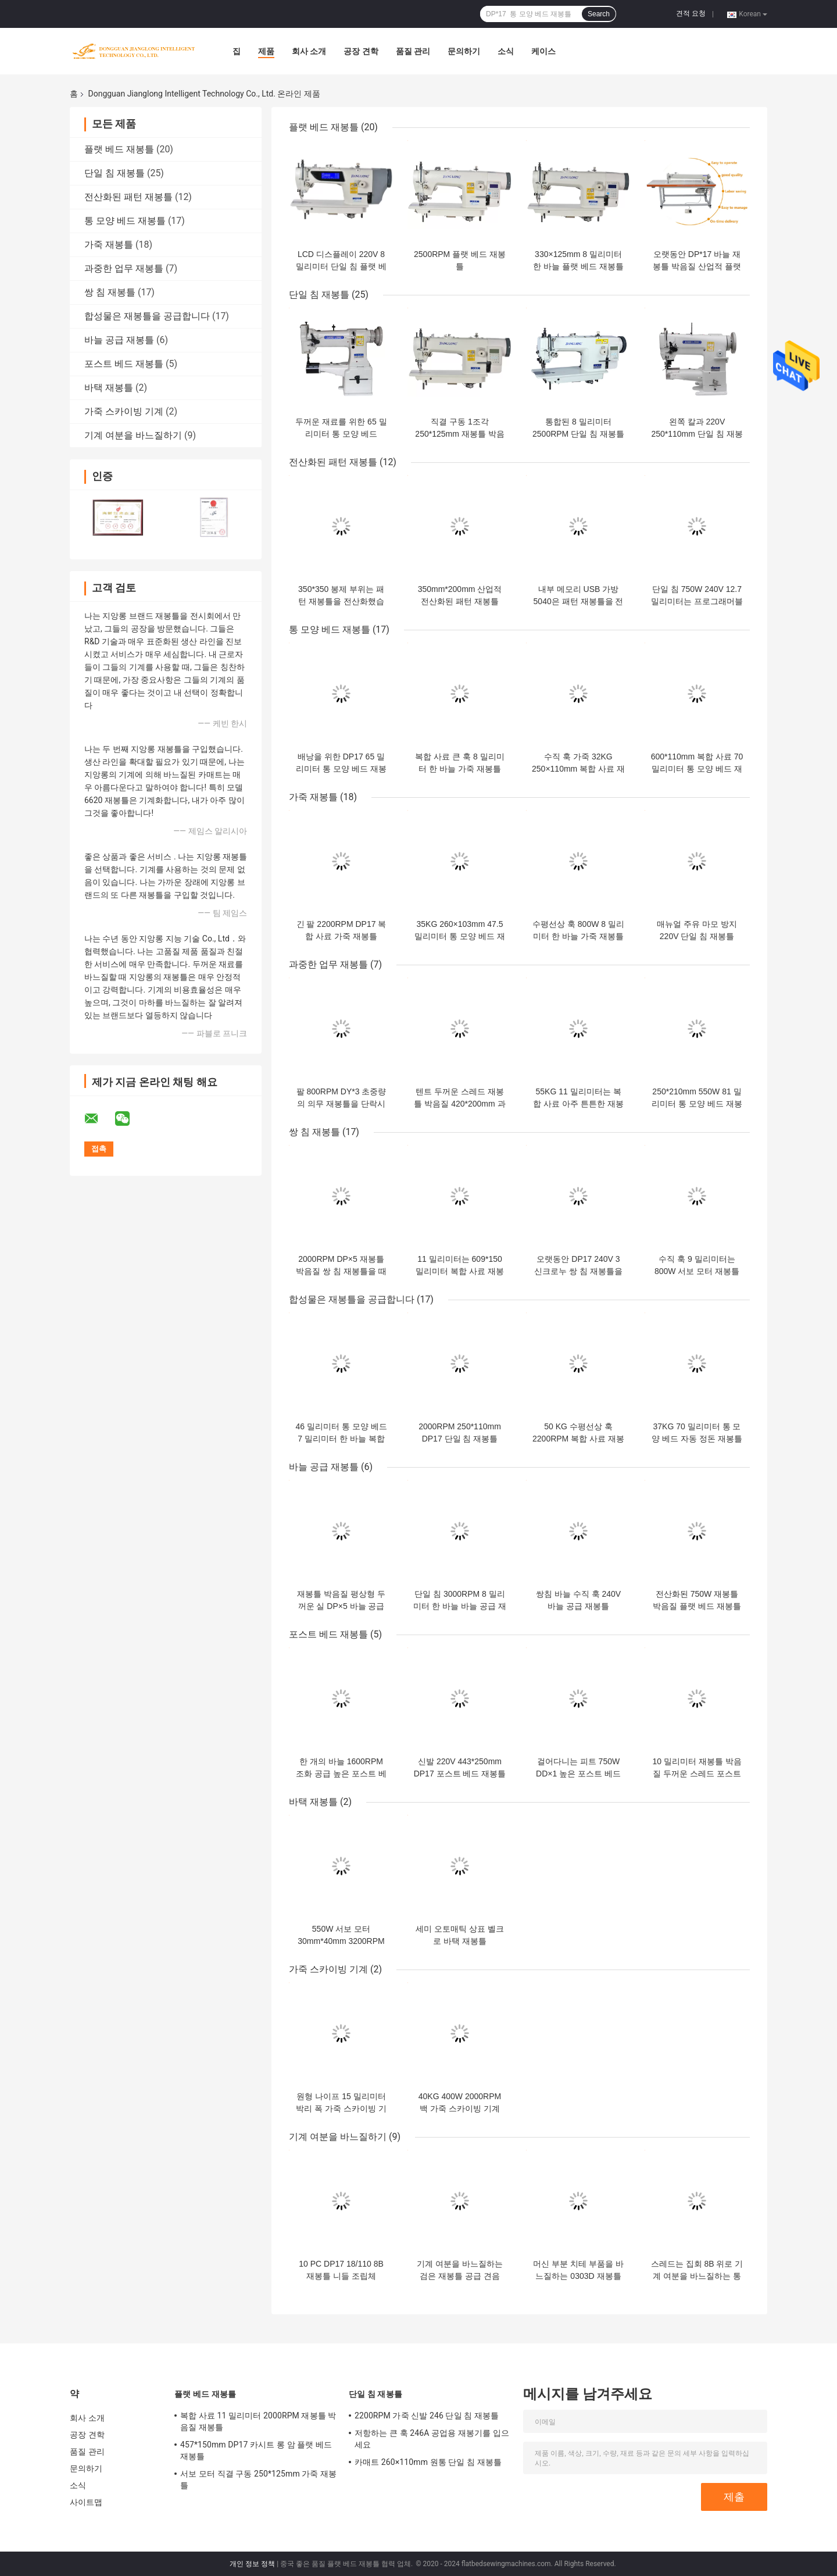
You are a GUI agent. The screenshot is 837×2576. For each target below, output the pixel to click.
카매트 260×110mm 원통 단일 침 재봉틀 (428, 2462)
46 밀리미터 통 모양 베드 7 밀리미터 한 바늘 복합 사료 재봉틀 (341, 1438)
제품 (266, 51)
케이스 (543, 51)
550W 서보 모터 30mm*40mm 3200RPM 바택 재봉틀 (341, 1941)
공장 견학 (361, 51)
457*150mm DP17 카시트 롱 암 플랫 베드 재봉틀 (256, 2450)
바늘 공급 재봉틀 (119, 339)
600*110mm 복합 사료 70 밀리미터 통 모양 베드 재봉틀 (697, 769)
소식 (506, 51)
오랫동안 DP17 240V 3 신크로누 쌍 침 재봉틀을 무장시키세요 (578, 1271)
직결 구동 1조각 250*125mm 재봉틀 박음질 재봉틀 (459, 434)
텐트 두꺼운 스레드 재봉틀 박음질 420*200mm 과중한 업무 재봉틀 (459, 1104)
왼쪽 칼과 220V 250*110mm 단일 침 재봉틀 (696, 434)
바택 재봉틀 (108, 387)
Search (599, 14)
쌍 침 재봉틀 (109, 292)
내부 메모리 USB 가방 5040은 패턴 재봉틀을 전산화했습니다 (579, 601)
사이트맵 (86, 2502)
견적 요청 (691, 13)
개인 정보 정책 (252, 2564)
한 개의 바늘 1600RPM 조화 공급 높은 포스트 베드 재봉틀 (341, 1773)
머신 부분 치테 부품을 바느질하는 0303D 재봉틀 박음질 (578, 2276)
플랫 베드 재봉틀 (119, 149)
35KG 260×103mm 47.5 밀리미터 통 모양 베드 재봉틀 (459, 936)
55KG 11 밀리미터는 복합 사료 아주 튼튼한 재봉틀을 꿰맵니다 (578, 1104)
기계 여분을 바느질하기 (133, 435)
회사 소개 (309, 51)
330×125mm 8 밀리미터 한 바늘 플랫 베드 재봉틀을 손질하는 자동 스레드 (578, 266)
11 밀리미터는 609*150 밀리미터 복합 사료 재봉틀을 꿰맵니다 (460, 1271)
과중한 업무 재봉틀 (123, 268)
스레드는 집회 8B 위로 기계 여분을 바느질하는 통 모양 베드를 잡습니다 (697, 2276)
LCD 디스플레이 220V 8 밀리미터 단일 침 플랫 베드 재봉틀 (341, 266)
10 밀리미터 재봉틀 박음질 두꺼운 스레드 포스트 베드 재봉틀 (696, 1773)
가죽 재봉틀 (108, 244)
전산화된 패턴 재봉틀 (128, 196)
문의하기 (464, 51)
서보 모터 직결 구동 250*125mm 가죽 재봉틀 (258, 2479)
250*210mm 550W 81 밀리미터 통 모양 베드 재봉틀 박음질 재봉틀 (697, 1104)
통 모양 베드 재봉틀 (125, 220)
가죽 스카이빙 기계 (123, 411)
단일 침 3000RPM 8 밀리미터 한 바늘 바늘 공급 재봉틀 (459, 1606)
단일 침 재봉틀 (114, 173)
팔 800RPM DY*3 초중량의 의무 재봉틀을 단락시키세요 (341, 1104)
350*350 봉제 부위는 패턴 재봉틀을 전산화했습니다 (341, 601)
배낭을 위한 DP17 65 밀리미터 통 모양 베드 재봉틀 (341, 769)
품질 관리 (413, 51)
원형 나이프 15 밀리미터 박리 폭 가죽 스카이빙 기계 (341, 2108)
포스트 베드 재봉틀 (123, 363)
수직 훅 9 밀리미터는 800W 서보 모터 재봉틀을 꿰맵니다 (696, 1271)
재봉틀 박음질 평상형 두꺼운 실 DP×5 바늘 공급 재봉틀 (341, 1606)
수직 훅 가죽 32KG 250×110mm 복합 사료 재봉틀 (578, 769)
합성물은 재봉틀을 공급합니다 (147, 316)
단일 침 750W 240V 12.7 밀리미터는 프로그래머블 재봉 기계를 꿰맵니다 (697, 601)
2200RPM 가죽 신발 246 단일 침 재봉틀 (427, 2415)
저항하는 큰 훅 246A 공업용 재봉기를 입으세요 (432, 2438)
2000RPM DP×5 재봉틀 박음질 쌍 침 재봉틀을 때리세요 (341, 1271)
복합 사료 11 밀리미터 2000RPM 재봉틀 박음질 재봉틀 (258, 2421)
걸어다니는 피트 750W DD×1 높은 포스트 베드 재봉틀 (578, 1773)
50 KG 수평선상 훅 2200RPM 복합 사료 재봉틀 (578, 1438)
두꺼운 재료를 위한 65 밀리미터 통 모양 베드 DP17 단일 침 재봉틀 (341, 434)
